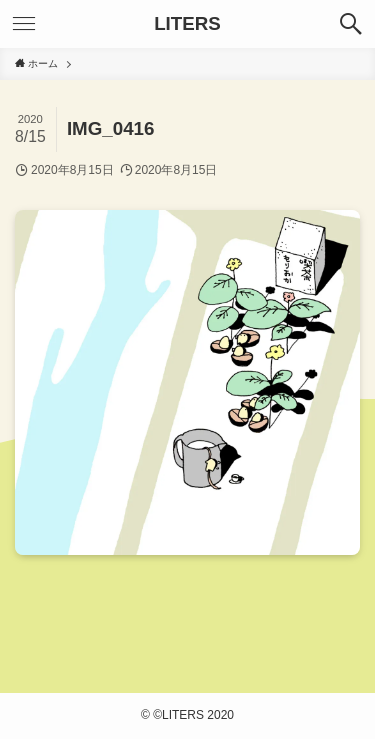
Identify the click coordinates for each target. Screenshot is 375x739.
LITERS (187, 24)
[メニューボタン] (24, 24)
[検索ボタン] (351, 24)
